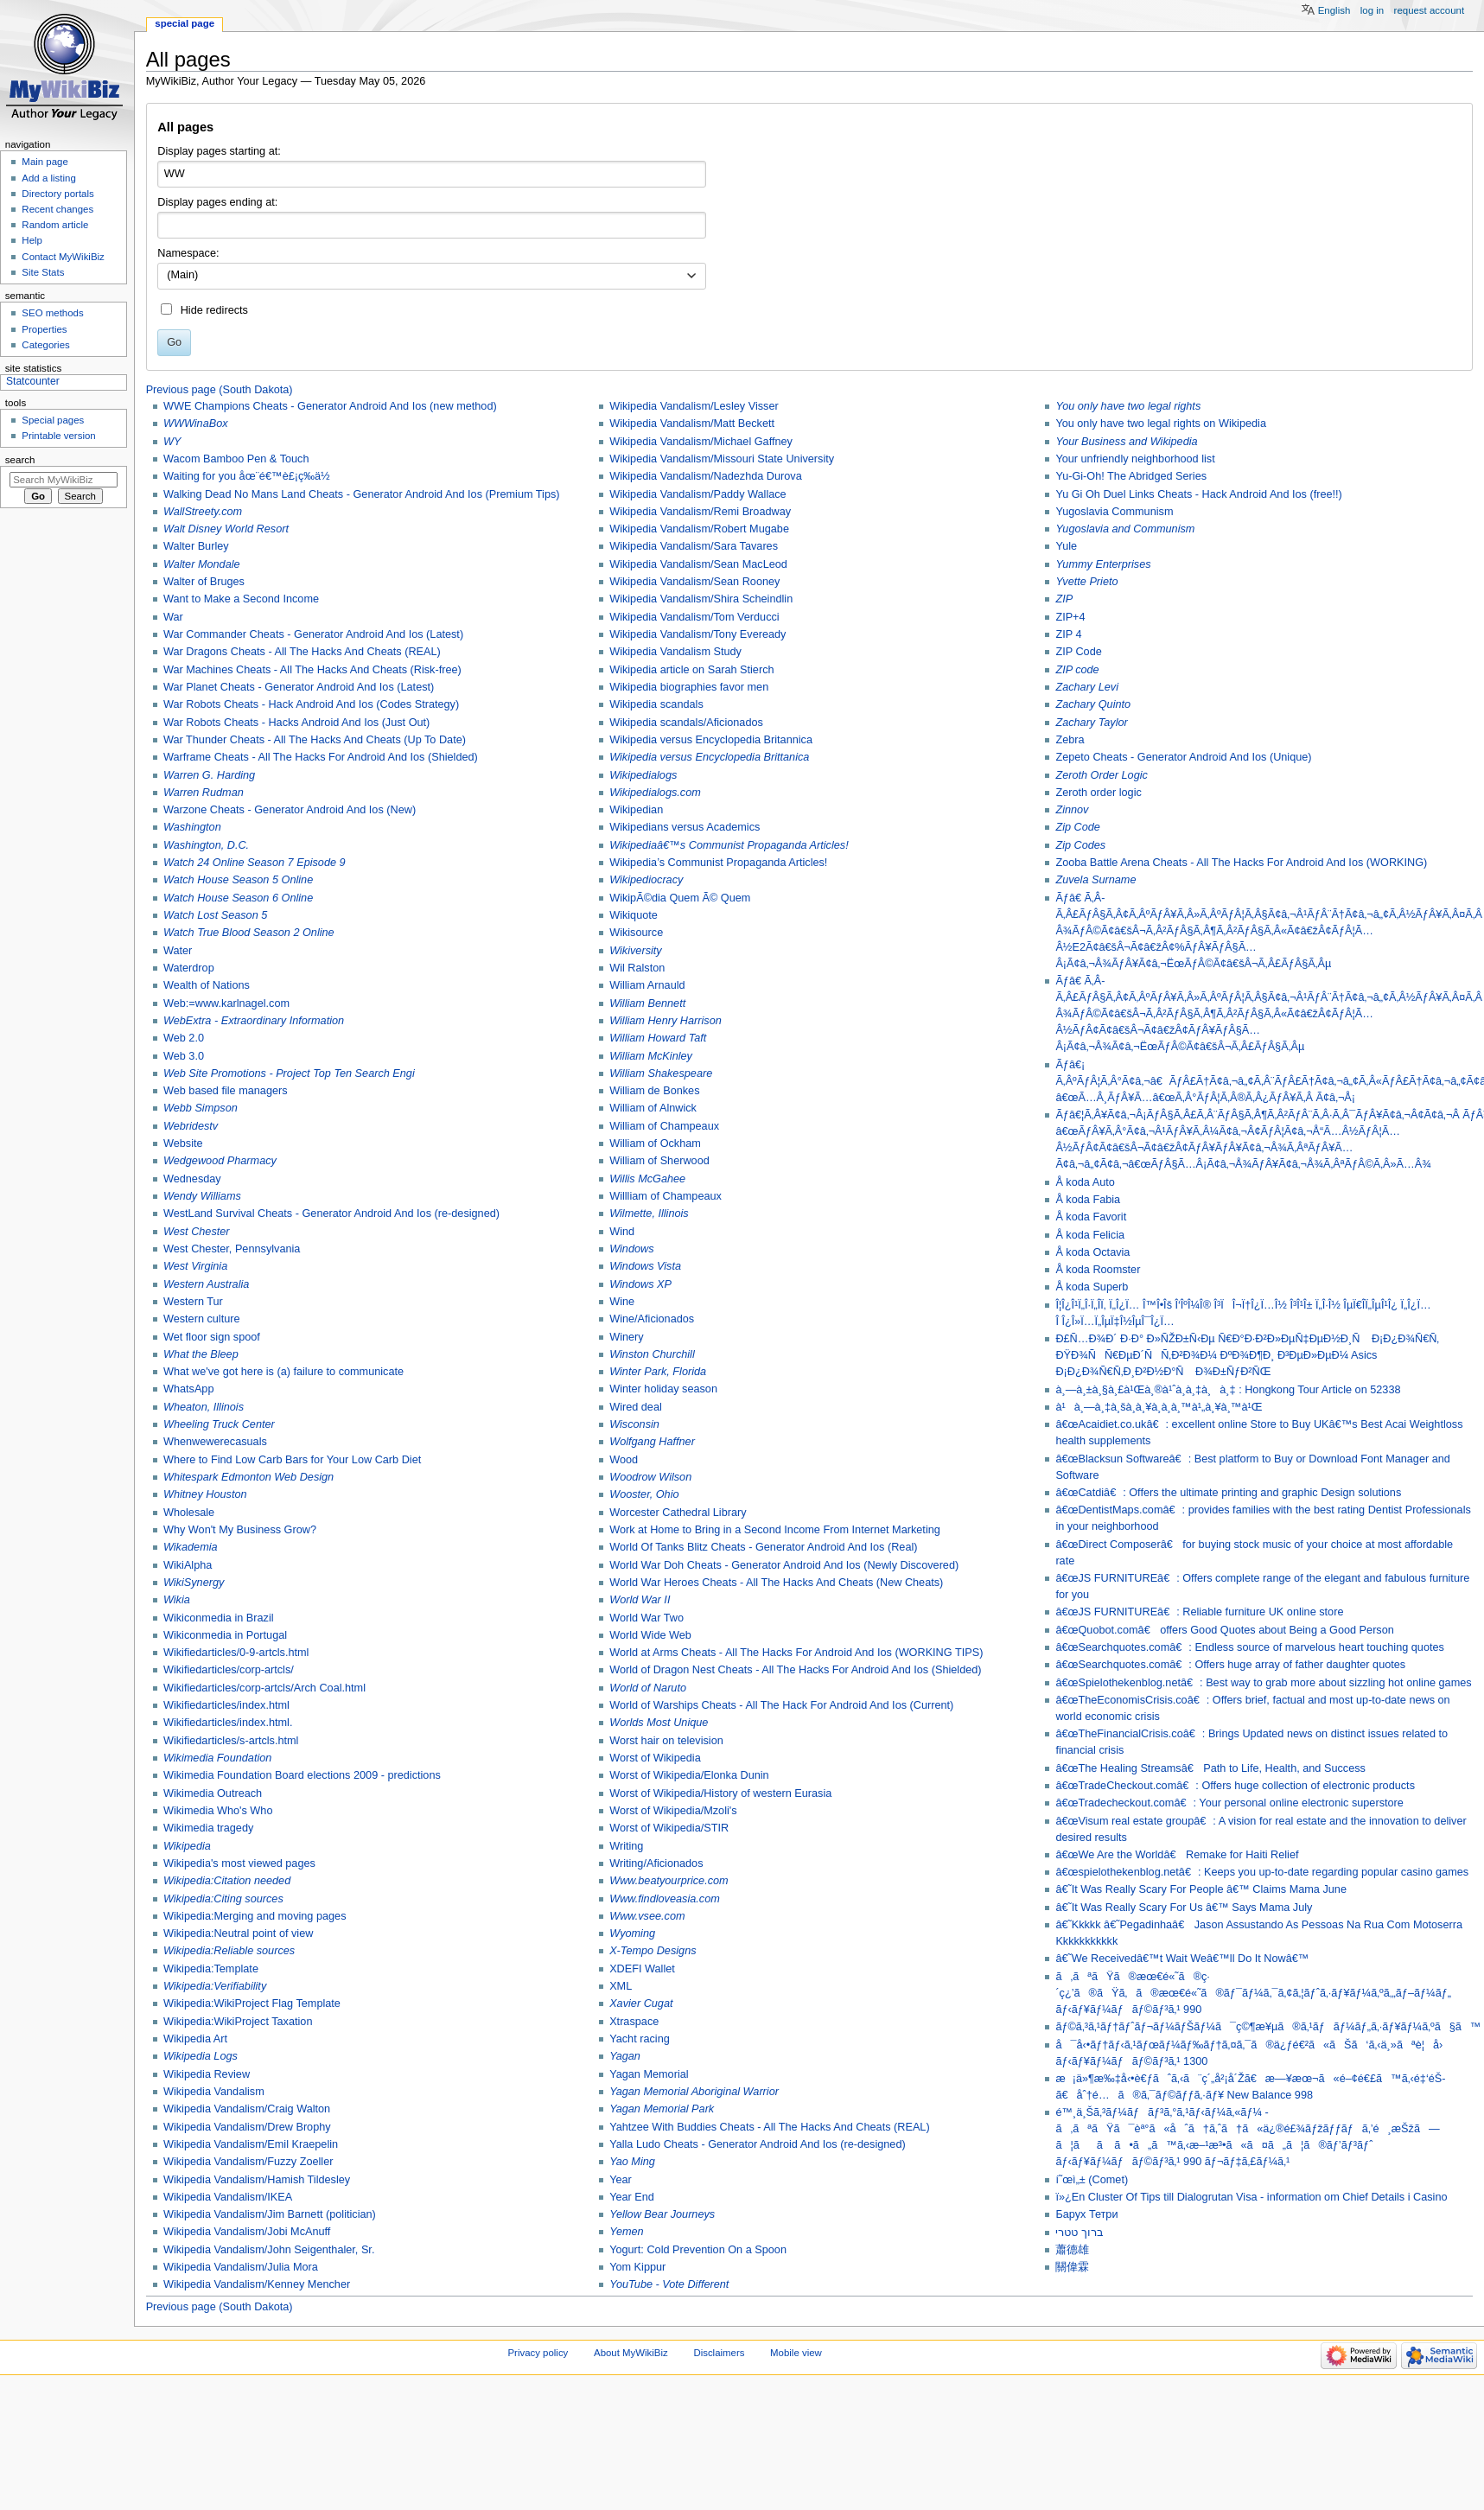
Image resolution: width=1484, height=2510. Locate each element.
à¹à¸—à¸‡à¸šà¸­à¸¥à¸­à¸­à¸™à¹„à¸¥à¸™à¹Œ (1158, 1407)
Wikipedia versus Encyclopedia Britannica (710, 740)
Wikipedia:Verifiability (214, 1986)
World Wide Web (650, 1635)
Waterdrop (188, 968)
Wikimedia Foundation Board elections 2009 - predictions (302, 1775)
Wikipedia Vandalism (213, 2092)
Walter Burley (196, 546)
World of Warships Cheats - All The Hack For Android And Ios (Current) (781, 1705)
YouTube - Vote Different (669, 2284)
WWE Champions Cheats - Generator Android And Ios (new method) (330, 406)
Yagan (624, 2056)
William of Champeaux (664, 1126)
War (173, 617)
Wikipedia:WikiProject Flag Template (252, 2003)
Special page (184, 23)
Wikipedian (636, 810)
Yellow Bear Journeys (662, 2214)
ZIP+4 (1070, 617)
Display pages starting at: (218, 151)
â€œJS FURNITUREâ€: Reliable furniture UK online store (1199, 1612)
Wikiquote (633, 915)
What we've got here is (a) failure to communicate (283, 1372)
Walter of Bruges (204, 582)
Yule (1066, 546)
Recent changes (57, 209)
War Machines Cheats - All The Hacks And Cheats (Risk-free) (312, 670)
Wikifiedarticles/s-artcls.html (231, 1741)
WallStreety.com (202, 512)
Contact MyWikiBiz (63, 257)
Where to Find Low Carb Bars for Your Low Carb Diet (292, 1460)
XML (620, 1986)
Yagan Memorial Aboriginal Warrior (694, 2092)
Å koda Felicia (1089, 1235)
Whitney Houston (205, 1494)
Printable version (58, 435)
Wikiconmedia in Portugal (225, 1635)
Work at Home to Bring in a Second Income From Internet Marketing (774, 1530)
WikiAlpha (187, 1565)
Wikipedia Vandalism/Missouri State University (721, 459)
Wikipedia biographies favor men (688, 687)
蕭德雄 (1072, 2250)
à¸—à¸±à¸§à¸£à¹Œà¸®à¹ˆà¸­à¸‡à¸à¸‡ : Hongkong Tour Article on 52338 (1227, 1390)
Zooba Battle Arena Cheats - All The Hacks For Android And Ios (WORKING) (1241, 863)
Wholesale (188, 1513)
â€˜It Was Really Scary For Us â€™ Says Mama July (1183, 1908)
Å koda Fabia (1087, 1200)
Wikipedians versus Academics (684, 827)
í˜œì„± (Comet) (1091, 2180)
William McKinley (650, 1056)
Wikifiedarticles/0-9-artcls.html (236, 1653)
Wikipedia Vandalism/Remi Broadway (700, 512)
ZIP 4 (1068, 634)
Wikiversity (635, 951)
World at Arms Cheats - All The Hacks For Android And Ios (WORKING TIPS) (796, 1653)
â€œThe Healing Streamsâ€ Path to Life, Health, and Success (1210, 1768)
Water (177, 951)
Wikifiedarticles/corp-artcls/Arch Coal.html (264, 1688)
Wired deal (635, 1407)
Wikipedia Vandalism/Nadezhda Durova (705, 476)
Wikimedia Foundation (217, 1758)
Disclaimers (718, 2353)
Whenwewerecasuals (215, 1442)
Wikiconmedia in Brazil (218, 1618)
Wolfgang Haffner (652, 1442)
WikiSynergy (193, 1583)
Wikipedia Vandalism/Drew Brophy (247, 2127)
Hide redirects (214, 310)
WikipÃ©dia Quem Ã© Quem (679, 898)
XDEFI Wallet (642, 1969)
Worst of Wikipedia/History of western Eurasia (720, 1793)
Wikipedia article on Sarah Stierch (691, 670)
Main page (45, 161)
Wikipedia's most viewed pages (239, 1863)
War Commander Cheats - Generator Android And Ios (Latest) (313, 634)
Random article (55, 225)
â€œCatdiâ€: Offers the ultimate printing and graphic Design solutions (1228, 1493)
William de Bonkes (654, 1091)
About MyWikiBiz (631, 2353)
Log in (1372, 10)
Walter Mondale (201, 564)
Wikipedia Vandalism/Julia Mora (240, 2267)
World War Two (646, 1618)
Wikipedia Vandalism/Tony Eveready (697, 634)
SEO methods (52, 313)
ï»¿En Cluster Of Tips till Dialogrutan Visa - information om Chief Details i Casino (1251, 2197)
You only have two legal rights (1128, 406)
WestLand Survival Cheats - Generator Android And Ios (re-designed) (331, 1213)
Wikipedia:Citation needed (226, 1881)
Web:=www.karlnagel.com (226, 1003)
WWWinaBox (195, 423)
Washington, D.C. (206, 845)
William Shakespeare (660, 1073)
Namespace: (188, 253)
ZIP (1064, 599)
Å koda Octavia (1092, 1252)
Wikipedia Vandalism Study (675, 652)
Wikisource (636, 933)
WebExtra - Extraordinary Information (253, 1021)
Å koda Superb (1091, 1287)
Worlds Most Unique (658, 1723)
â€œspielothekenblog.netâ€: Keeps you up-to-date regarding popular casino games (1261, 1872)
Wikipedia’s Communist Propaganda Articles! (718, 863)
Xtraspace (634, 2022)
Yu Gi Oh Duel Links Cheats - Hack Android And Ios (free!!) (1198, 494)
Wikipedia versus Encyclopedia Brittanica (709, 757)
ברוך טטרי (1079, 2233)
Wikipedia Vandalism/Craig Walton (246, 2109)
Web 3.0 (183, 1056)
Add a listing (48, 178)
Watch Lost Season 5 (215, 915)
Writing (626, 1846)
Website (183, 1143)
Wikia (176, 1600)
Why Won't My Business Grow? (239, 1530)
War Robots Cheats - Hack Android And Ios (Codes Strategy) (311, 704)
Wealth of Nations (206, 985)
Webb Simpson (200, 1108)
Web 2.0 (183, 1038)
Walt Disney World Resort (226, 529)
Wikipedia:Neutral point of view (238, 1933)
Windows (631, 1249)
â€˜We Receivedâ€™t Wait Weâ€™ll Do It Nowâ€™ (1182, 1959)
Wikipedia (187, 1846)
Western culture (201, 1319)
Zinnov (1071, 810)
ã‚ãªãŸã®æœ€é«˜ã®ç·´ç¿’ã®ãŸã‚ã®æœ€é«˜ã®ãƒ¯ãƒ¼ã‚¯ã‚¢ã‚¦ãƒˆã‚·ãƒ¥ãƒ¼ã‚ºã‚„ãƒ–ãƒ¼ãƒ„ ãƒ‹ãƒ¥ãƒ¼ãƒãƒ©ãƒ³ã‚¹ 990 (1253, 1993)
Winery (626, 1337)
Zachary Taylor (1091, 723)
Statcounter (33, 381)
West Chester (196, 1232)
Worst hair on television (666, 1741)
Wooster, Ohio (643, 1494)
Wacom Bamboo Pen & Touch (236, 459)
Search (20, 460)
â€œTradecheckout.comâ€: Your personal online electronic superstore (1229, 1803)
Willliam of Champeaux (665, 1196)
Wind (621, 1232)
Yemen (626, 2232)
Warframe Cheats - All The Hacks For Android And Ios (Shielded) (320, 757)
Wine (621, 1302)
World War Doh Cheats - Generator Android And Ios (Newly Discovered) (784, 1565)
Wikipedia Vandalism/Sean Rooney (694, 582)
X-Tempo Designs (652, 1951)
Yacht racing (639, 2039)
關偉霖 (1072, 2267)
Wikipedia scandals (656, 704)
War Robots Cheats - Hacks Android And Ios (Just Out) (296, 723)
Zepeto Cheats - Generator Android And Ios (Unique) (1183, 757)
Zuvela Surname (1095, 880)
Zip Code (1077, 827)
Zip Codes (1080, 845)
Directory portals (57, 193)
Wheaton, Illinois (203, 1407)
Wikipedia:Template (210, 1969)
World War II (639, 1600)
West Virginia (195, 1266)
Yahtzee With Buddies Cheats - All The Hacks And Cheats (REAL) (769, 2127)
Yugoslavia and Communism (1124, 529)
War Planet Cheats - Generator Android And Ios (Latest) (298, 687)
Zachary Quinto (1093, 704)
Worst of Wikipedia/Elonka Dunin (689, 1775)
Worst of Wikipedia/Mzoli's (672, 1811)
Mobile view (796, 2353)
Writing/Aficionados (656, 1863)
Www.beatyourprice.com (669, 1881)
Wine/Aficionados (651, 1319)
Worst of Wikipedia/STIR (669, 1828)
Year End (631, 2197)
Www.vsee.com (647, 1916)
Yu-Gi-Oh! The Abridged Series (1131, 476)
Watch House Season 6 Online (238, 898)
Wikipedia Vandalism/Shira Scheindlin (701, 599)
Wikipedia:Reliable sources (229, 1951)
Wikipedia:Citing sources (223, 1899)
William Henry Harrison (665, 1021)
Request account (1429, 10)
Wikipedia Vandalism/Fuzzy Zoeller (248, 2162)
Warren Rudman (203, 793)
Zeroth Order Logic (1101, 775)
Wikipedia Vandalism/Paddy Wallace (698, 494)
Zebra (1069, 740)
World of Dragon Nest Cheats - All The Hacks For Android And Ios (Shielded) (795, 1670)
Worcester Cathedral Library (677, 1513)
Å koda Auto (1084, 1182)
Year (620, 2180)
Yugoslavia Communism (1114, 512)
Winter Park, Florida (657, 1372)
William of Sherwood (659, 1161)
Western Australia (206, 1284)
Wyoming (632, 1933)
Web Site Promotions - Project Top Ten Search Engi (289, 1073)
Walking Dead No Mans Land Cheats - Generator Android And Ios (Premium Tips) (361, 494)
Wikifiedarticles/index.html (226, 1705)
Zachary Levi (1086, 687)
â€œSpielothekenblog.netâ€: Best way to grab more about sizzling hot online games (1263, 1683)
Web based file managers (225, 1091)
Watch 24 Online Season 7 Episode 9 (254, 863)
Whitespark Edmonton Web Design (248, 1477)
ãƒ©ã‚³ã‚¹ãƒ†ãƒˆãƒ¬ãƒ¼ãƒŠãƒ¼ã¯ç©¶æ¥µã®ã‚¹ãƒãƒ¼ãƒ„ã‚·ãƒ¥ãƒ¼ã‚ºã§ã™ (1268, 2027)
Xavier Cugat (640, 2003)
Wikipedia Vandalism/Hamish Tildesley (256, 2180)
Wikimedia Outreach (212, 1793)
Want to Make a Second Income (241, 599)
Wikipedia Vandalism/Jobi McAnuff (246, 2232)
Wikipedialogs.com (655, 793)
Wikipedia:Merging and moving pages (255, 1916)
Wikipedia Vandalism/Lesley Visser (694, 406)
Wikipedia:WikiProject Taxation (238, 2022)
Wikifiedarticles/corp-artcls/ (228, 1670)
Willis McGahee (647, 1179)
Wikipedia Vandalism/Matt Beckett (691, 423)
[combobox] (431, 276)
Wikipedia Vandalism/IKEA (227, 2197)
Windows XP (640, 1284)
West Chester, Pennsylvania (231, 1249)
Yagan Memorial (648, 2074)
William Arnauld (647, 985)
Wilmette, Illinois (649, 1213)
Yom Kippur (637, 2267)
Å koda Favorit (1090, 1217)
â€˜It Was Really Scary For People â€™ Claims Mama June (1201, 1889)
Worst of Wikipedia (655, 1758)
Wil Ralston (637, 968)
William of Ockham (655, 1143)
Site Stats (43, 272)
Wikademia (190, 1547)
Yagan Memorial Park (661, 2109)
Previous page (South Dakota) (219, 390)
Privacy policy (538, 2353)
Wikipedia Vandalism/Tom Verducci (694, 617)
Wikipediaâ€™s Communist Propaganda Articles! (729, 845)
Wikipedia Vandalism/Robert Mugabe (699, 529)
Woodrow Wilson (650, 1477)
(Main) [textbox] (182, 275)
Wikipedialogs (643, 775)
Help (32, 240)
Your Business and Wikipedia (1126, 442)
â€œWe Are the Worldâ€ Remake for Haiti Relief (1176, 1855)
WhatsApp (188, 1389)
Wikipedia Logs (200, 2056)
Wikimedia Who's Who (218, 1811)
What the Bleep (201, 1354)
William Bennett (647, 1003)
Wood (623, 1460)
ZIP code (1077, 670)
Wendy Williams (202, 1196)
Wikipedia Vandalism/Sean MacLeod (698, 564)
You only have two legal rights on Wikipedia (1160, 423)
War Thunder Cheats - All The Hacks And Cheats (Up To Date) (314, 740)
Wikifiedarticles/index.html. (227, 1723)
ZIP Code (1078, 652)
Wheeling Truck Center (219, 1424)
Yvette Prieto (1086, 582)
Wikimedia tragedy (208, 1828)
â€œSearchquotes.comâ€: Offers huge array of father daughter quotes (1230, 1665)
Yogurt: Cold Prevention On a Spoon (698, 2250)
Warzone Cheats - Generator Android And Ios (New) (289, 810)
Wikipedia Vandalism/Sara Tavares (693, 546)
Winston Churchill (652, 1354)
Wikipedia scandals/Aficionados (686, 723)
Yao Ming (632, 2162)
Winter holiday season (663, 1389)
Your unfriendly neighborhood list (1134, 459)
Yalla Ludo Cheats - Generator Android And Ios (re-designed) (757, 2144)
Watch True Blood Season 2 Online (248, 933)
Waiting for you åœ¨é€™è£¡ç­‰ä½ (248, 476)
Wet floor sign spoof (211, 1337)
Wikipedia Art (195, 2039)
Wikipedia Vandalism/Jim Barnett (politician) (269, 2214)
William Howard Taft (657, 1038)
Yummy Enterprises (1102, 564)
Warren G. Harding (209, 775)
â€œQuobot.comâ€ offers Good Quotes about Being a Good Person (1224, 1630)
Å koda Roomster (1097, 1270)
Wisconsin (634, 1424)
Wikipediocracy (646, 880)
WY (172, 442)
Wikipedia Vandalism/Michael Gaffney (701, 442)
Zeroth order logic (1098, 793)
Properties (44, 329)
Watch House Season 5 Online (238, 880)
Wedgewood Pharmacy (220, 1161)
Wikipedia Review (206, 2074)
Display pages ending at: (217, 202)
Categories (45, 345)
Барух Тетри (1086, 2214)
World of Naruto (647, 1688)
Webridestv (190, 1126)
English (1334, 10)
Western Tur (193, 1302)
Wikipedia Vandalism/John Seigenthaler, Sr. (269, 2250)
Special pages (53, 420)
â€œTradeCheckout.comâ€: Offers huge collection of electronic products (1235, 1786)
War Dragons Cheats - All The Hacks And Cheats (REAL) (302, 652)
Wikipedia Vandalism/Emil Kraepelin (250, 2144)
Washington (192, 827)
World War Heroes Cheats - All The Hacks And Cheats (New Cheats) (776, 1583)
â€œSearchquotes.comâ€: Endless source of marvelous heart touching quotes (1249, 1647)
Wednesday (192, 1179)
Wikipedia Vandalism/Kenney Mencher (256, 2284)
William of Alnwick (653, 1108)
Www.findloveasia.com (664, 1899)
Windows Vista (645, 1266)
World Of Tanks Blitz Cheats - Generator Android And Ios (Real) (763, 1547)
